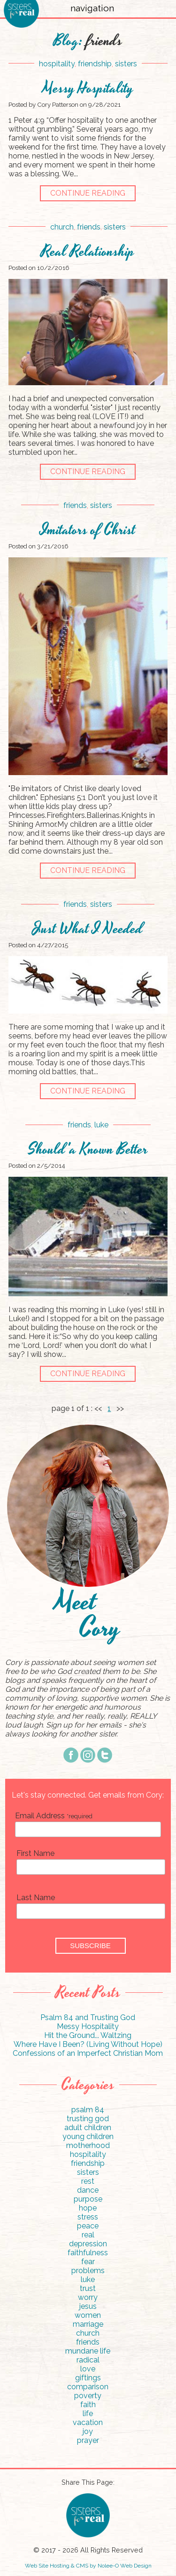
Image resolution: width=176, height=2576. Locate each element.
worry (88, 2297)
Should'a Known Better (88, 1150)
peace (88, 2225)
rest (87, 2181)
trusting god (88, 2118)
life (88, 2413)
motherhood (88, 2145)
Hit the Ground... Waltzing (87, 2035)
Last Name (35, 1897)
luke (101, 1124)
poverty (87, 2395)
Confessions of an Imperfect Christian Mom (88, 2053)
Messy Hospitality (88, 89)
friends (88, 226)
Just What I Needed (88, 929)
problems (88, 2270)
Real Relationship (88, 252)
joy (88, 2431)
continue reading (87, 193)
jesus (88, 2306)
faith (88, 2404)
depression (88, 2243)
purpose (88, 2199)
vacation (88, 2422)
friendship (95, 63)
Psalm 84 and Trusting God (87, 2017)
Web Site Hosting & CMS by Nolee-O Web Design (88, 2565)
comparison (87, 2386)
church (62, 226)
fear (88, 2261)
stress (87, 2216)
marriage (88, 2324)
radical (88, 2359)
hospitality (57, 63)
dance (88, 2190)
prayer (88, 2440)
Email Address (53, 1815)
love (87, 2368)
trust (88, 2288)
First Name (35, 1853)
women (88, 2315)
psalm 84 (87, 2109)
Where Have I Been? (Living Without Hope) (88, 2044)
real (88, 2234)
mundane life (87, 2350)
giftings (88, 2377)
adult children (87, 2127)
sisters (126, 63)
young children (88, 2136)
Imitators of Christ (88, 530)
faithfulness (88, 2252)
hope (88, 2207)
